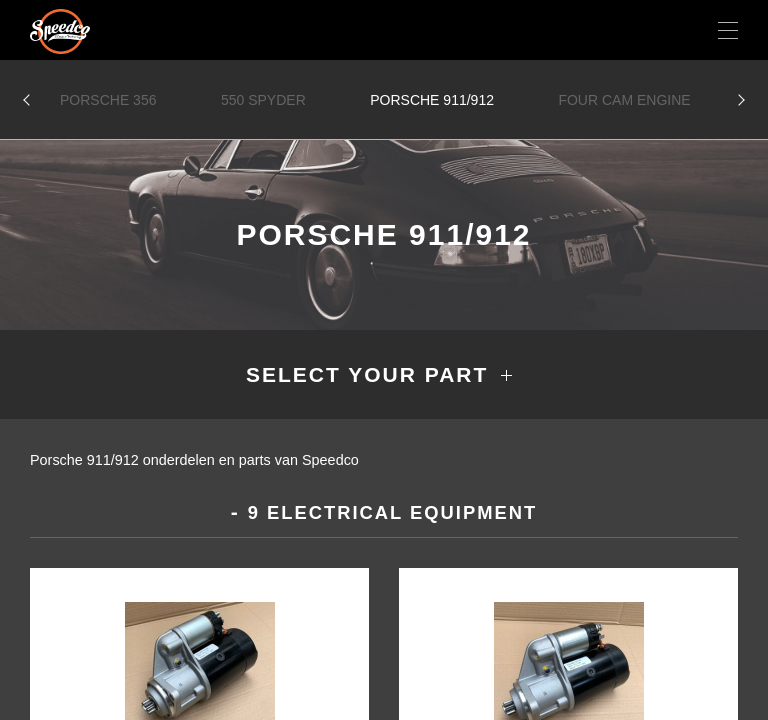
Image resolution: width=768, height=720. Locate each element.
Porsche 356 (108, 100)
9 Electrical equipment (393, 512)
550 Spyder (263, 100)
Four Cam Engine (624, 100)
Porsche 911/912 (432, 100)
